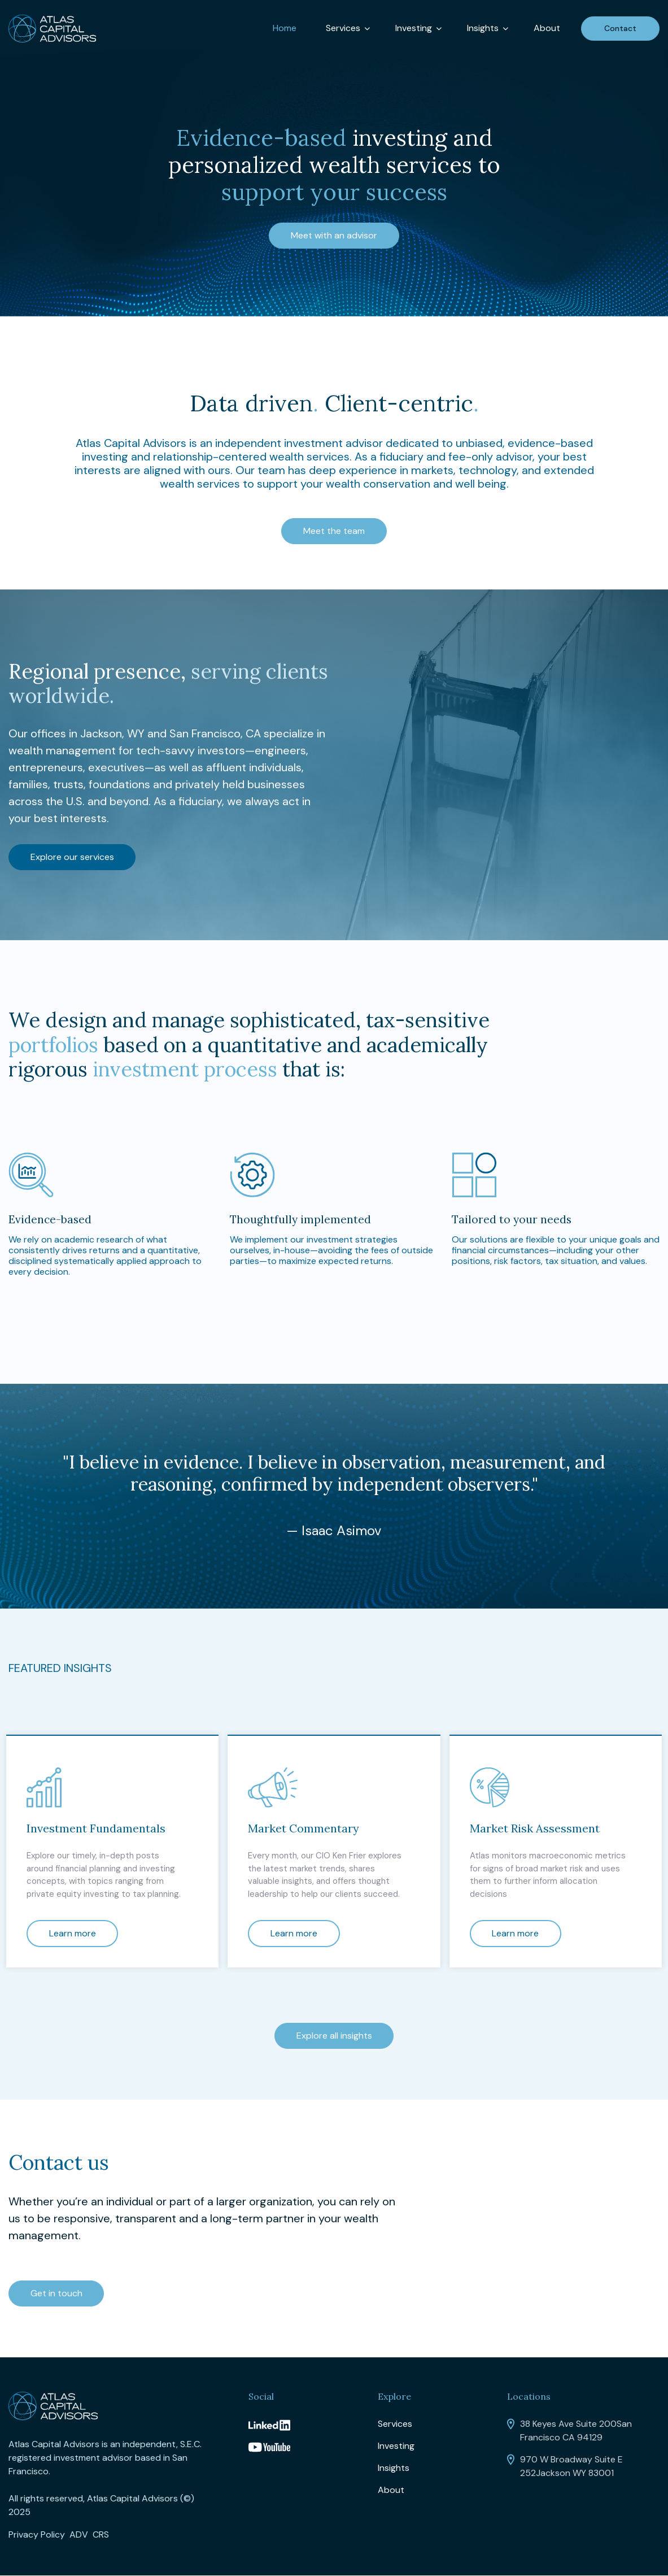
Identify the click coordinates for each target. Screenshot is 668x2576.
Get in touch (58, 2294)
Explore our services (73, 856)
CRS (101, 2535)
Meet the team (334, 531)
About (547, 28)
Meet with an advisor (334, 235)
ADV (78, 2535)
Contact (620, 28)
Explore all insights (334, 2035)
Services (343, 28)
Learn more (73, 1933)
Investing (413, 28)
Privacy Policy (36, 2535)
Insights (483, 28)
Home (284, 28)
